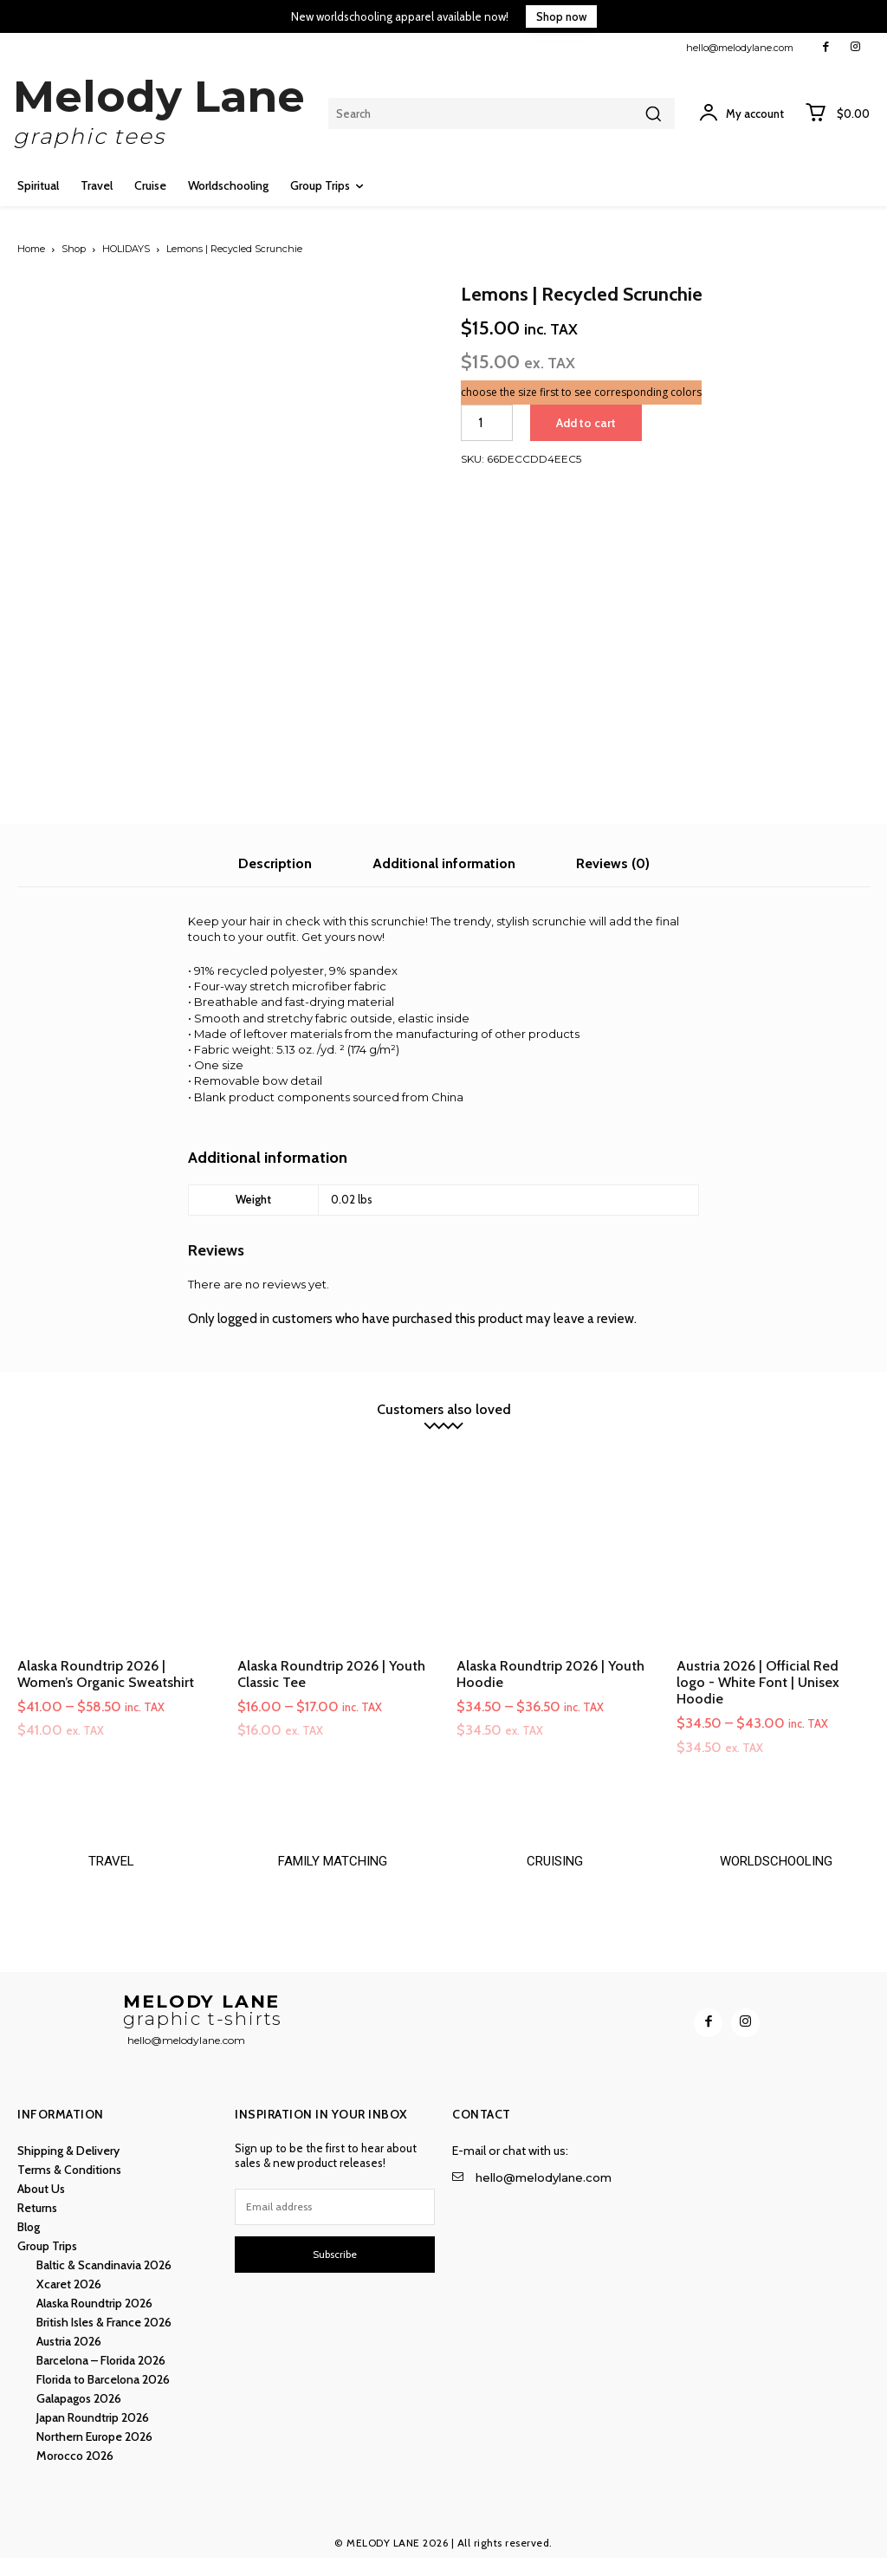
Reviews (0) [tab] (613, 858)
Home (31, 249)
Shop (74, 249)
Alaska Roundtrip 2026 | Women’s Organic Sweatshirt (105, 1668)
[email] (335, 2225)
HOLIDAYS (126, 249)
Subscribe (335, 2272)
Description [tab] (275, 858)
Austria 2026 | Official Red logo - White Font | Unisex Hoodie (758, 1677)
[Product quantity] (487, 423)
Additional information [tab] (443, 858)
